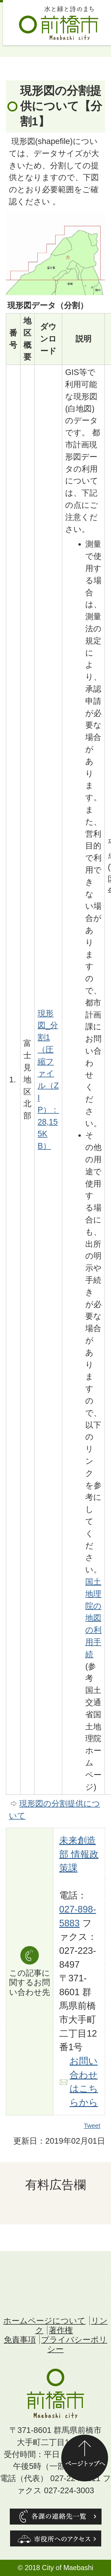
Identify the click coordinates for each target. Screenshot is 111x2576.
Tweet (92, 2125)
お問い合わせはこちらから (84, 2082)
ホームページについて (44, 2320)
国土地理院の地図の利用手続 (93, 1618)
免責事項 (20, 2339)
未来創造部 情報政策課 (79, 1854)
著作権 (61, 2330)
